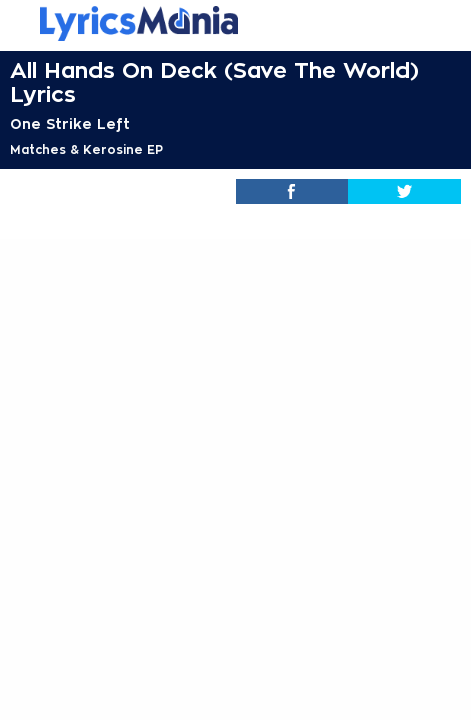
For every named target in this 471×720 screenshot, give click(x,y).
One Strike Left (70, 124)
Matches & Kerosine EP (86, 150)
